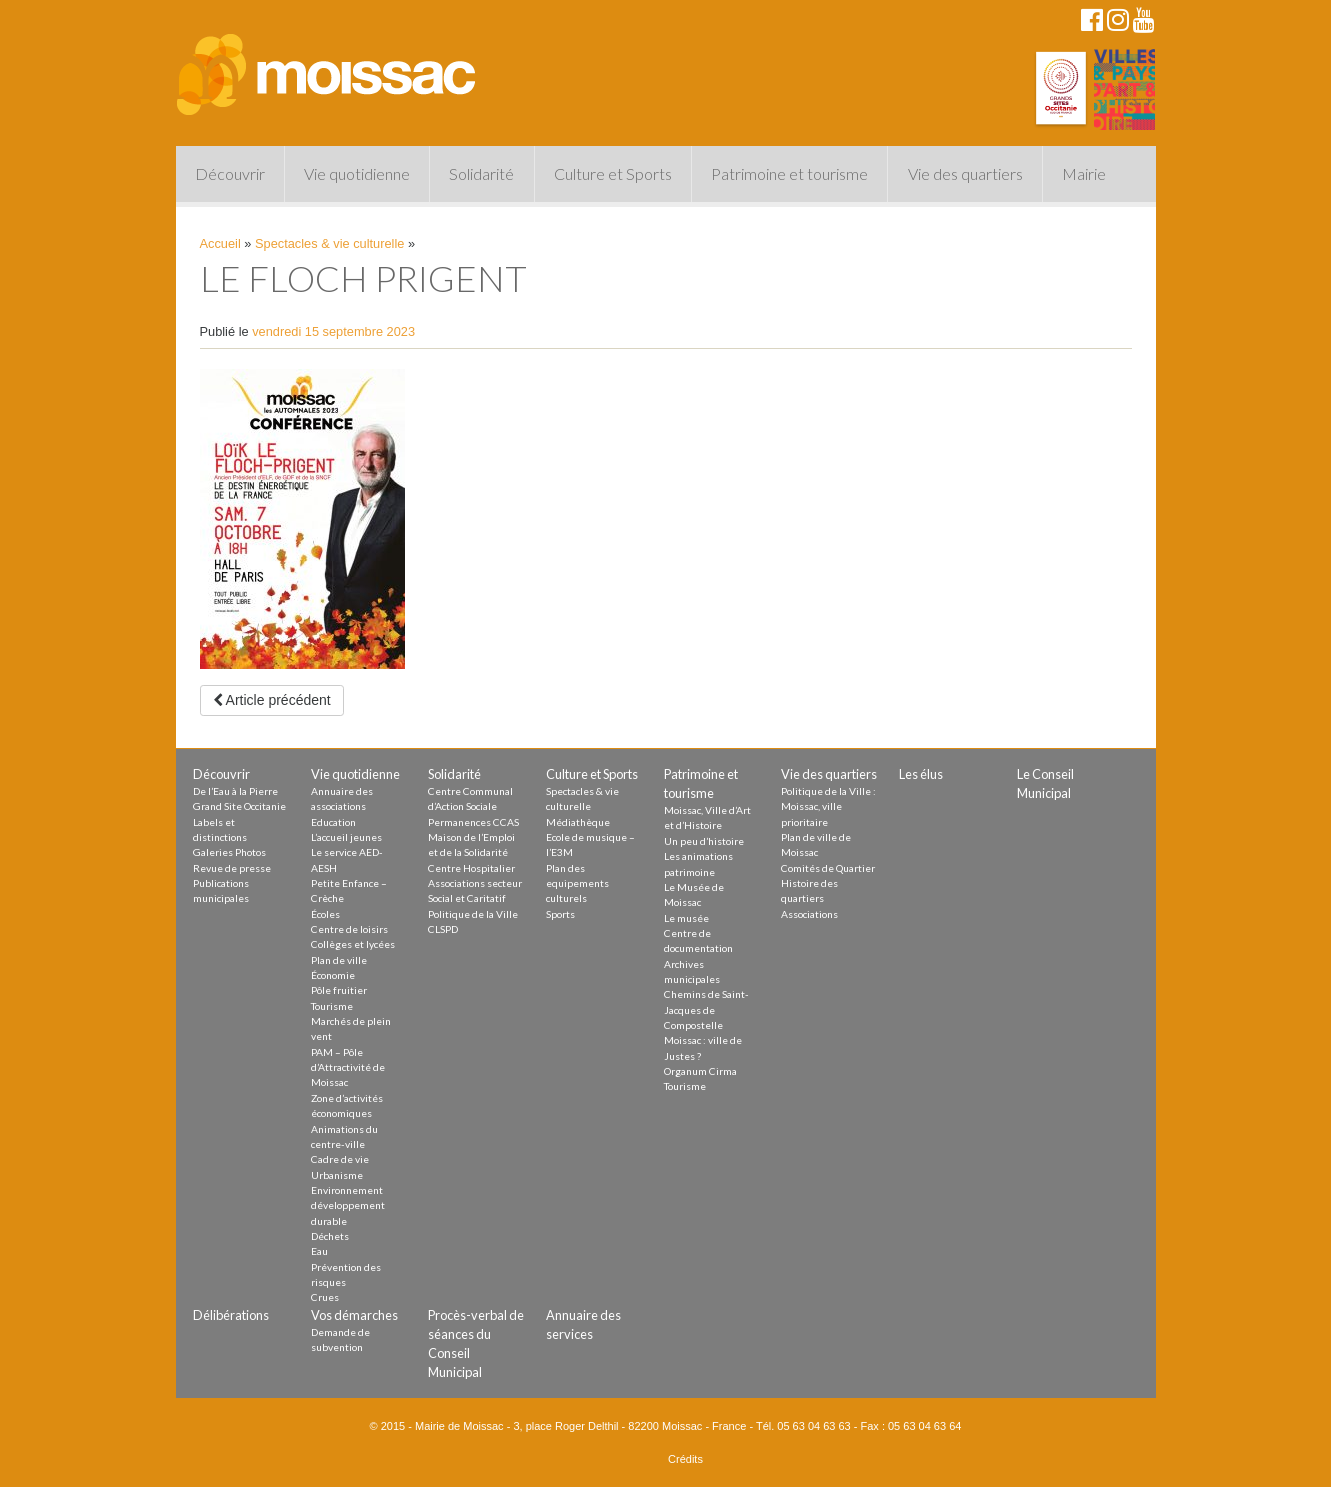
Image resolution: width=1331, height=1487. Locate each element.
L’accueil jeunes (346, 837)
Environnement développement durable (348, 1205)
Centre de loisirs (349, 929)
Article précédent (272, 700)
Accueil (220, 243)
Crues (325, 1297)
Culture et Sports (613, 173)
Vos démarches (354, 1315)
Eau (319, 1251)
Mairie (1084, 173)
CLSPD (443, 929)
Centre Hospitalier (471, 868)
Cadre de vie (340, 1159)
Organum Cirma (700, 1071)
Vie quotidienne (357, 173)
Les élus (921, 774)
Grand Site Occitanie (239, 806)
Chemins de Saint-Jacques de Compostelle (706, 1009)
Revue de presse (232, 868)
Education (333, 822)
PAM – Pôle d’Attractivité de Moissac (348, 1067)
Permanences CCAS (473, 822)
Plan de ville (339, 960)
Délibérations (231, 1315)
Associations (809, 914)
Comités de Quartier (828, 868)
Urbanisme (337, 1175)
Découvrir (230, 173)
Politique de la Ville (473, 914)
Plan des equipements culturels (577, 883)
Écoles (325, 914)
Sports (560, 914)
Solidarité (481, 173)
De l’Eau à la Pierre (235, 791)
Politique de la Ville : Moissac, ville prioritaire (828, 806)
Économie (333, 975)
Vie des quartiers (965, 173)
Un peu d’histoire (704, 841)
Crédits (685, 1459)
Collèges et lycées (353, 944)
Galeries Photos (229, 852)
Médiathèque (578, 822)
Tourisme (332, 1006)
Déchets (330, 1236)
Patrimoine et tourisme (789, 173)
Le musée (686, 918)
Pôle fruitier (339, 990)
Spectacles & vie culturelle (329, 243)
